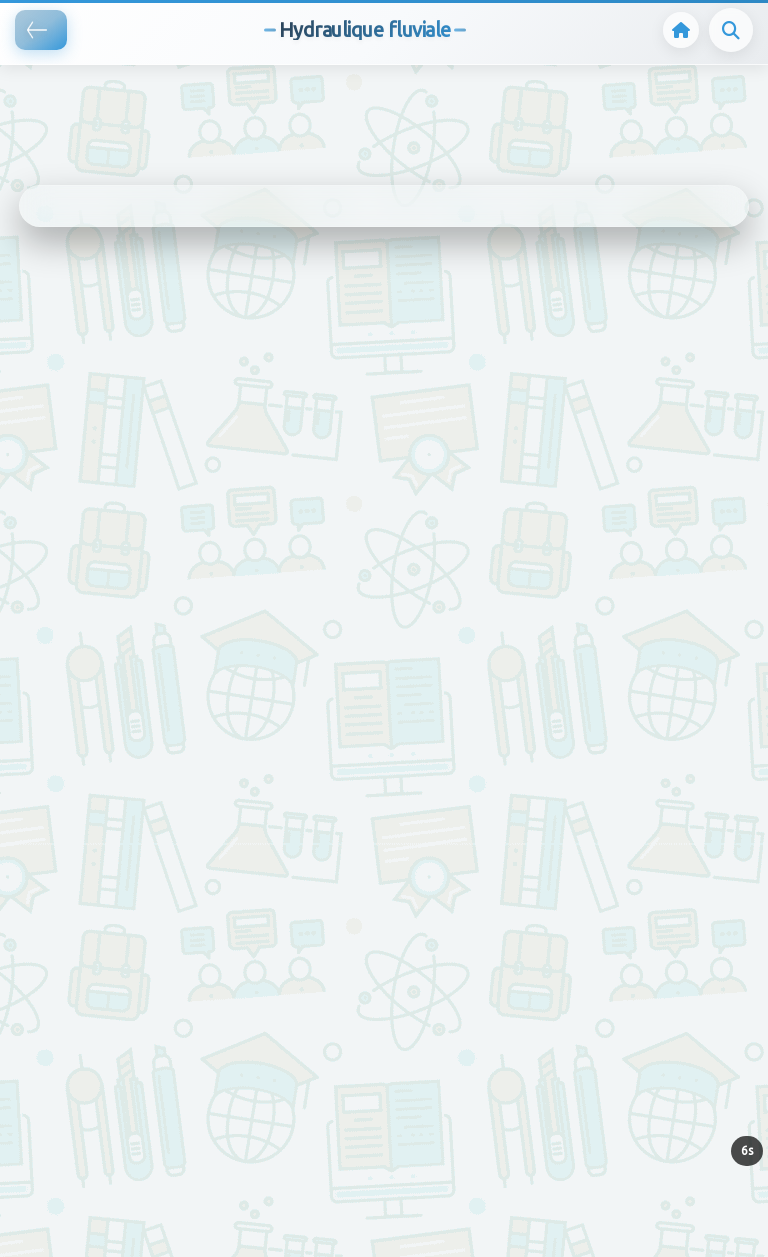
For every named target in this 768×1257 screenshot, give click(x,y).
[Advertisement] (364, 95)
